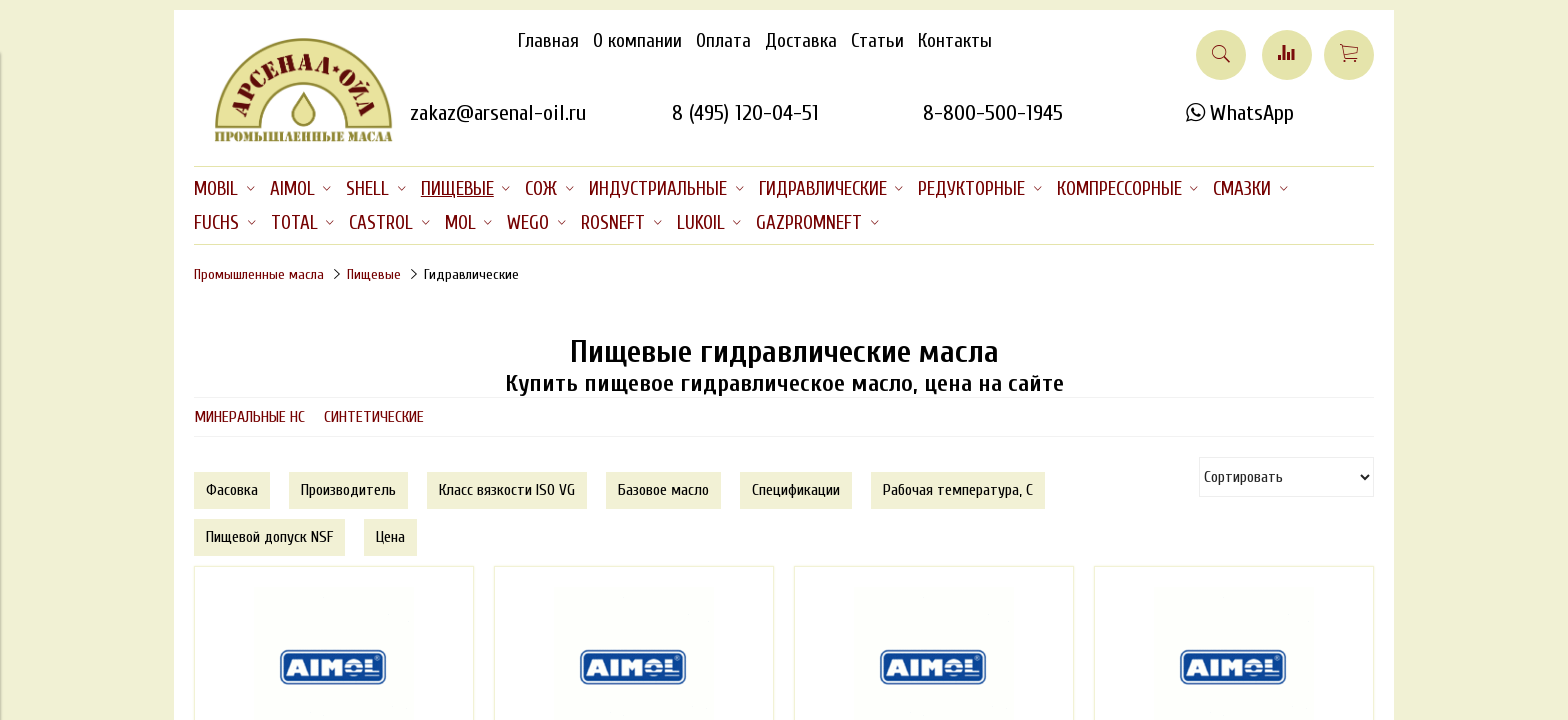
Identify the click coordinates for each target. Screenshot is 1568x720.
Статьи (877, 41)
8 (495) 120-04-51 (745, 113)
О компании (637, 41)
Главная (548, 41)
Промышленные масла (259, 274)
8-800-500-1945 (993, 113)
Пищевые (374, 274)
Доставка (801, 41)
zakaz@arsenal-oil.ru (498, 113)
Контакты (955, 41)
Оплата (723, 41)
